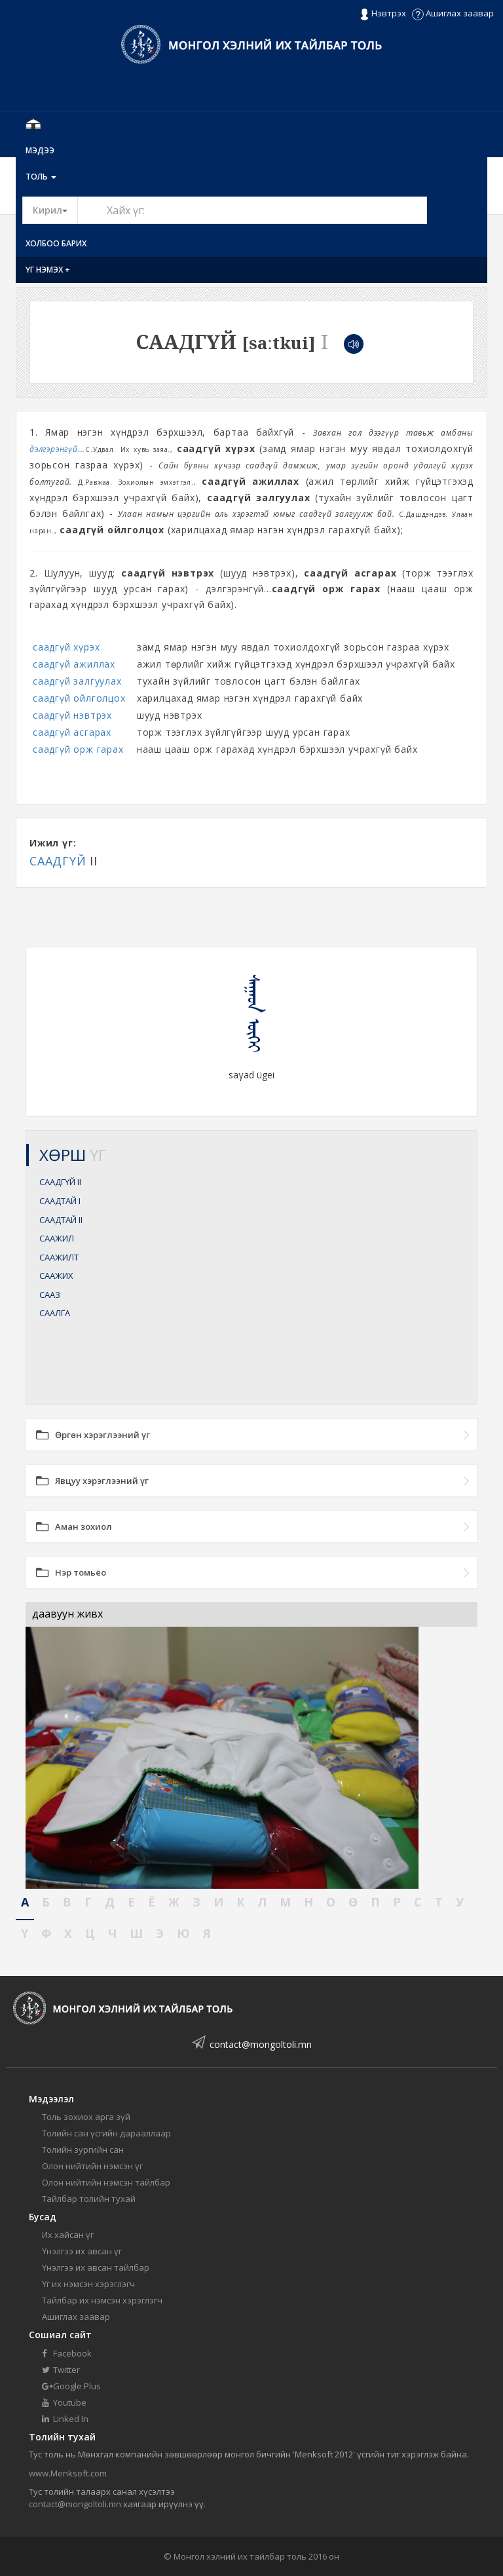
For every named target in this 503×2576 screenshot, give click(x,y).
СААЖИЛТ (59, 1257)
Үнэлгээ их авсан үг (82, 2251)
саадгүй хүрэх (66, 647)
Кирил (55, 209)
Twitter (61, 2370)
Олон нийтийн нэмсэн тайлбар (106, 2182)
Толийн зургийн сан (83, 2149)
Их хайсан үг (68, 2235)
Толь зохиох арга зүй (86, 2117)
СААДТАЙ (60, 1201)
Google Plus (71, 2386)
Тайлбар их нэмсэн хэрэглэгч (102, 2300)
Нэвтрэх (383, 13)
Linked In (65, 2419)
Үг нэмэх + (48, 269)
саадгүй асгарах (72, 732)
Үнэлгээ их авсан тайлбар (95, 2267)
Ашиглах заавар (453, 13)
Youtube (64, 2402)
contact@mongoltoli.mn (261, 2044)
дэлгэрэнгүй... (57, 449)
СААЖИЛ (56, 1238)
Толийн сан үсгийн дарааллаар (106, 2133)
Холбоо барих (56, 243)
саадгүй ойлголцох (79, 698)
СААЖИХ (56, 1275)
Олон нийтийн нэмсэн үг (92, 2166)
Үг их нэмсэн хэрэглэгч (88, 2284)
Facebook (67, 2353)
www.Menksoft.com (68, 2473)
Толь (41, 176)
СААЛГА (54, 1313)
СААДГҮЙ (57, 861)
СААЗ (49, 1294)
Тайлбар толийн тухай (89, 2199)
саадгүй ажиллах (74, 664)
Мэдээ (40, 150)
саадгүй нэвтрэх (72, 715)
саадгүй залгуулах (77, 681)
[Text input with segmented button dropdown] (252, 210)
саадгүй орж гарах (78, 749)
